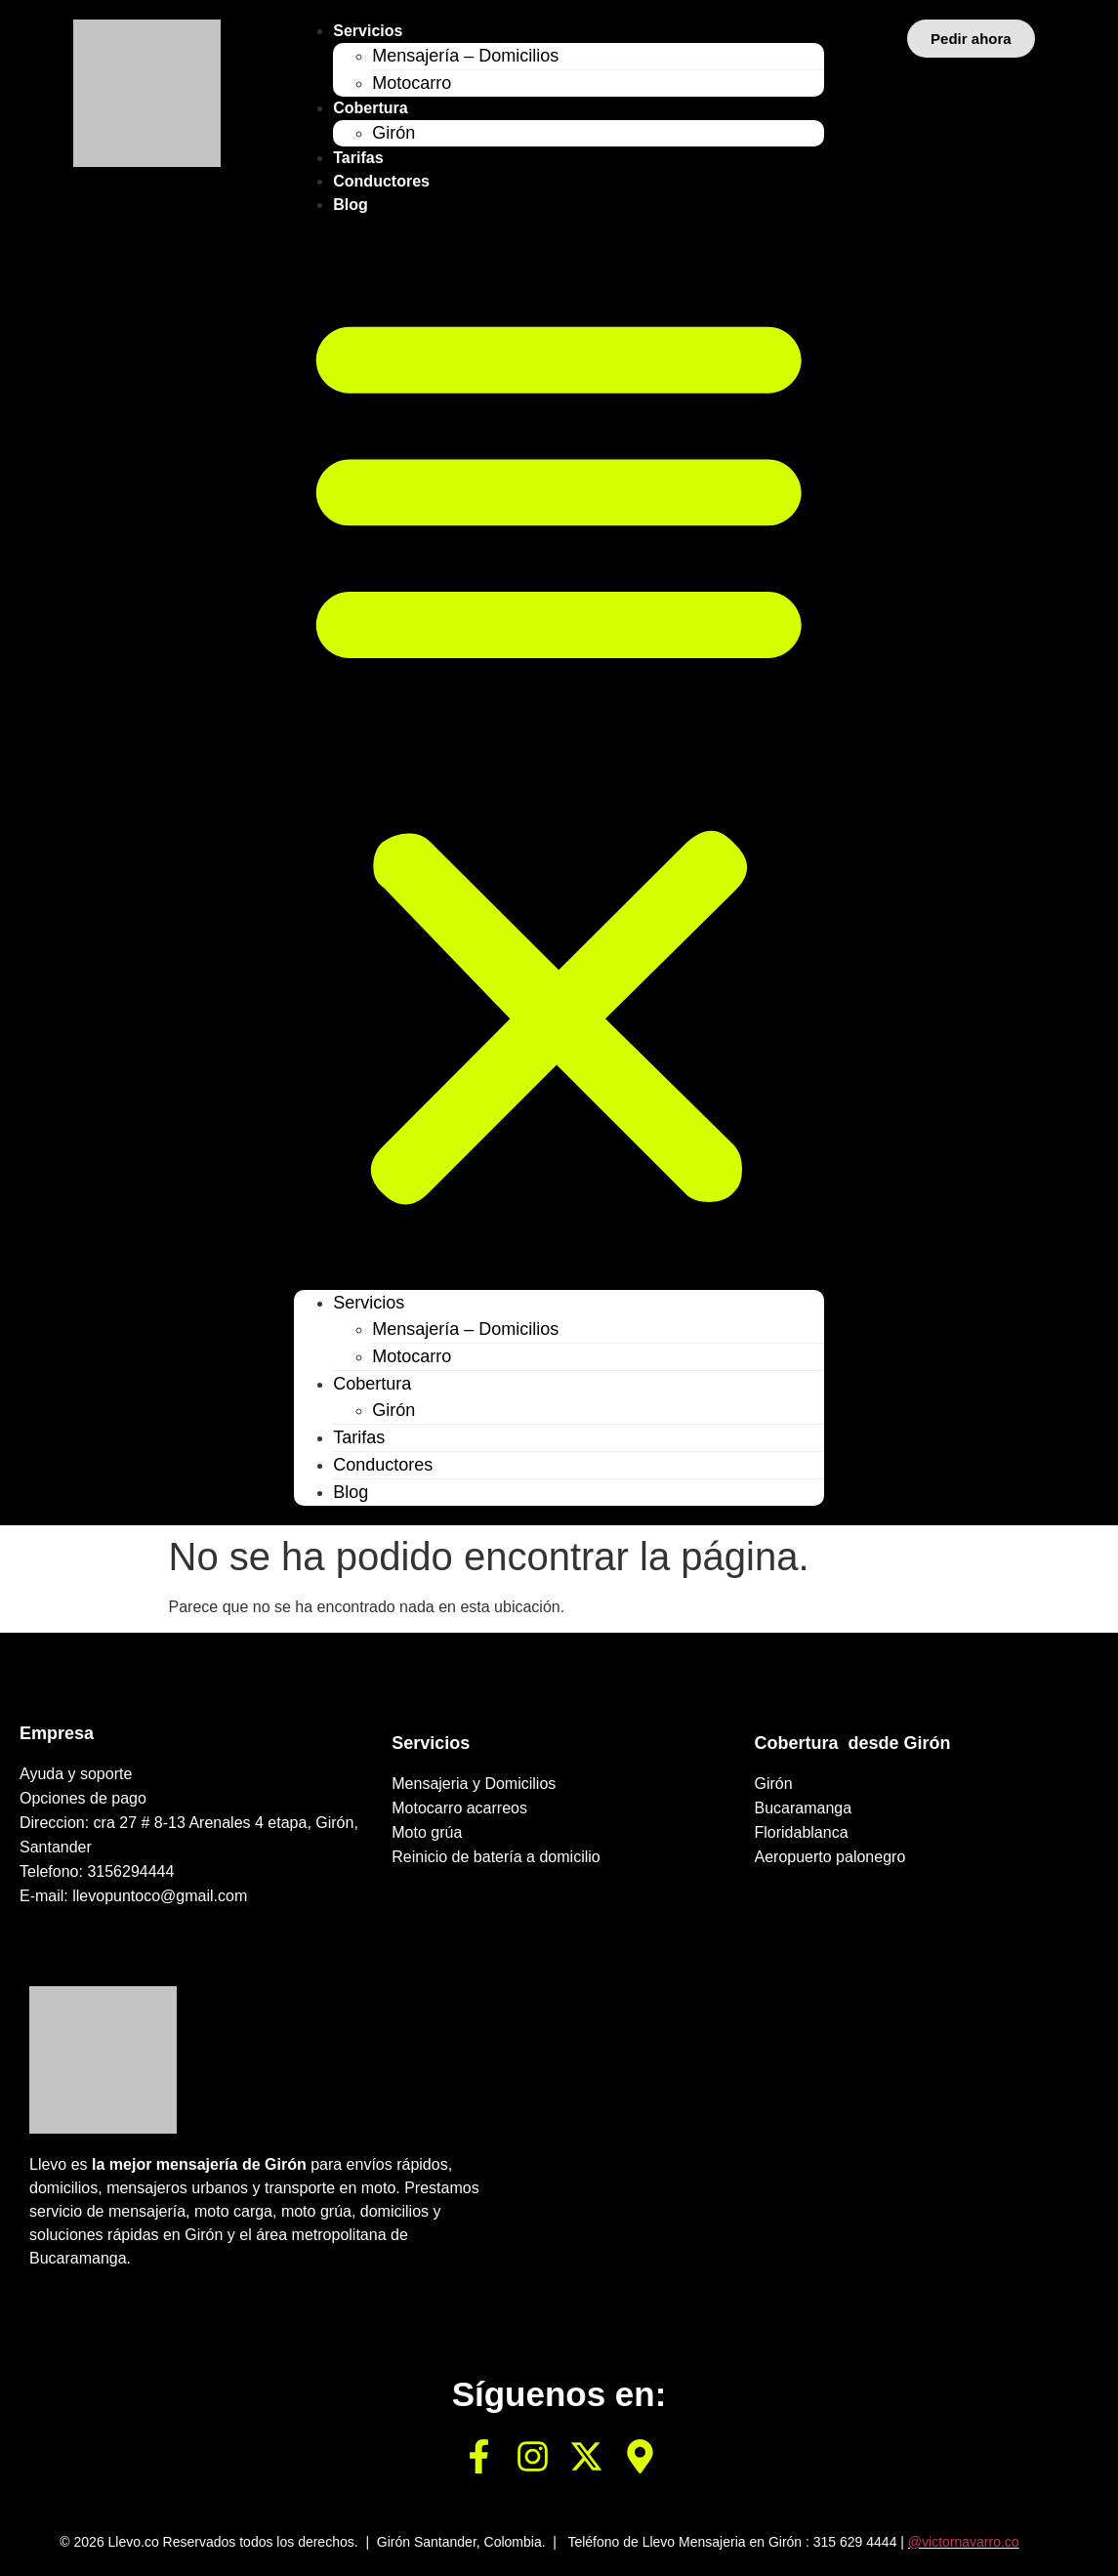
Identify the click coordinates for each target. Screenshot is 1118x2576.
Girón (393, 133)
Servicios (367, 30)
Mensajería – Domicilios (465, 55)
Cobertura (370, 108)
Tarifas (358, 157)
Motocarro (411, 83)
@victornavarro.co (963, 2542)
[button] (559, 753)
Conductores (381, 181)
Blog (350, 204)
